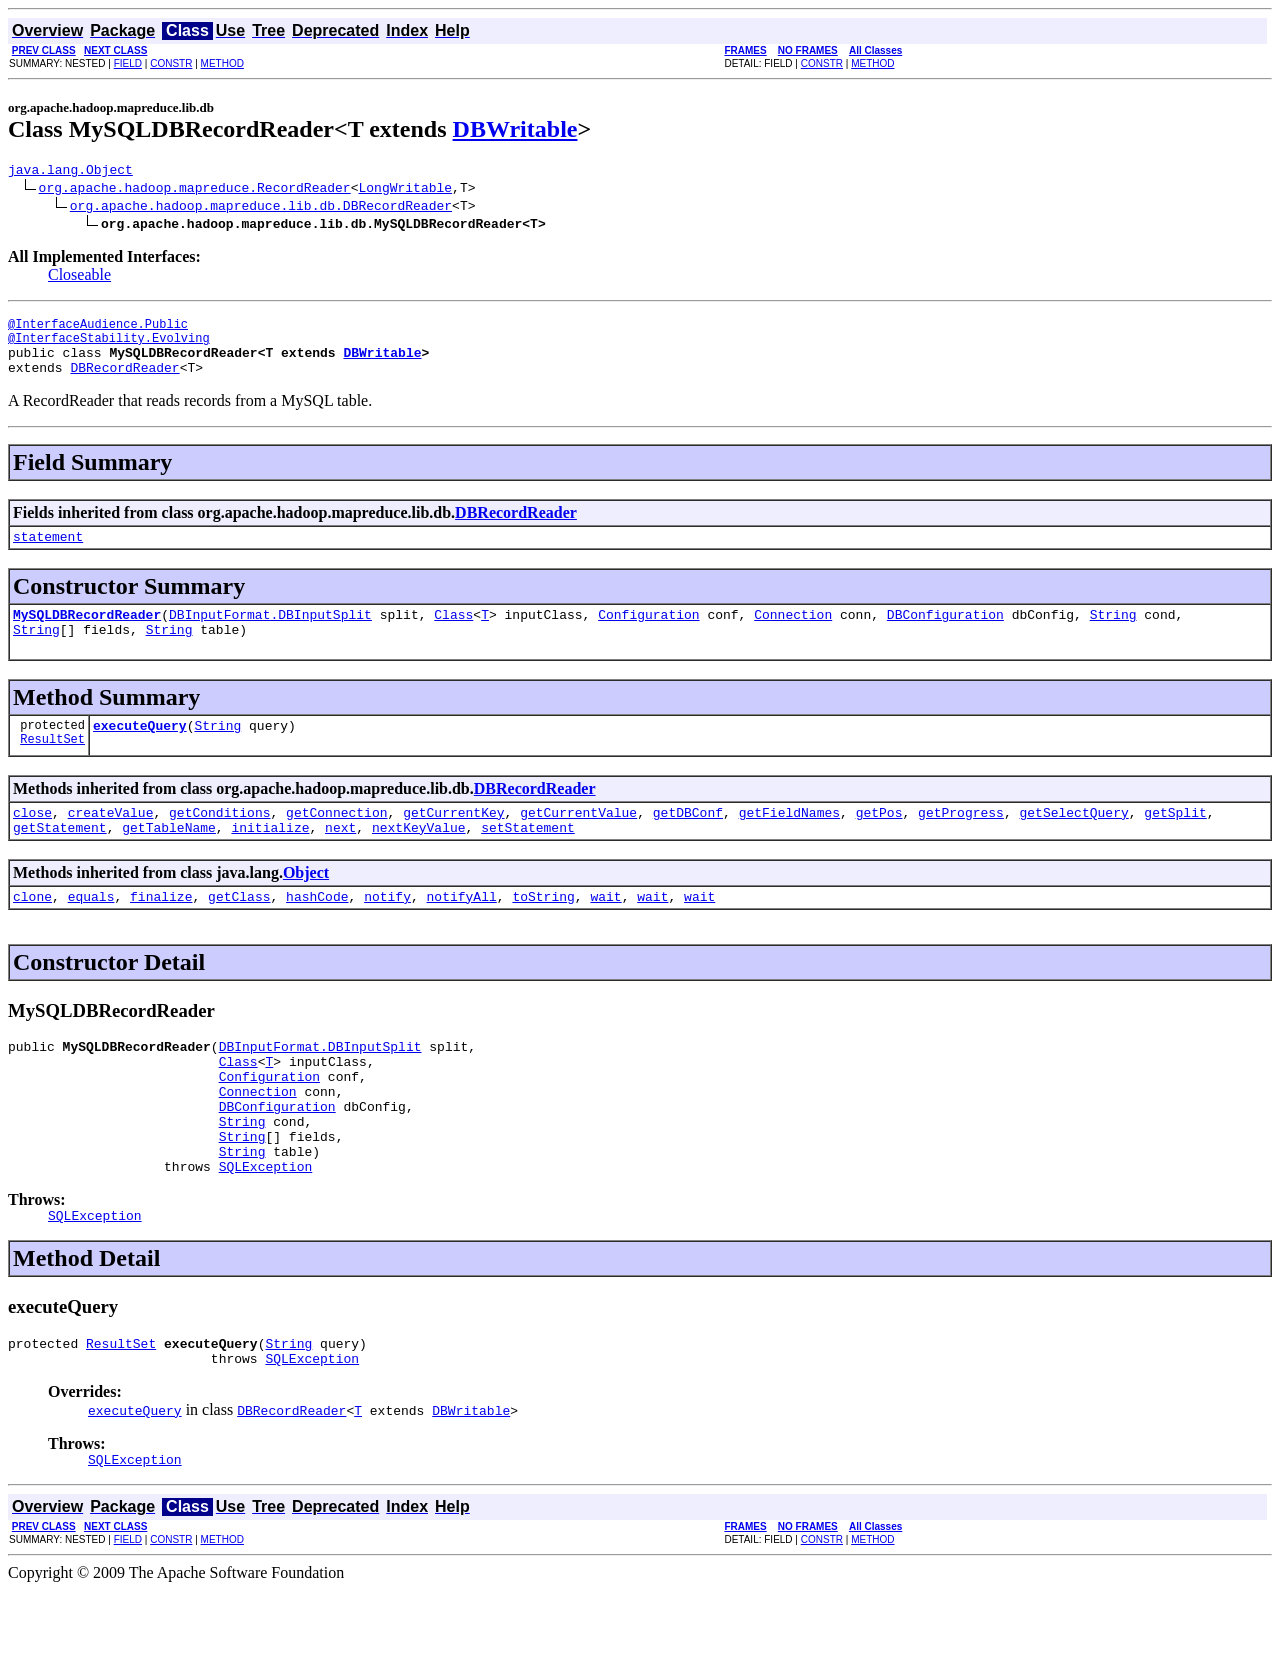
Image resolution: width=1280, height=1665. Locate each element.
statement (48, 554)
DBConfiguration (945, 635)
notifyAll (462, 932)
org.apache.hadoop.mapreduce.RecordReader (195, 190)
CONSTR (171, 63)
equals (91, 932)
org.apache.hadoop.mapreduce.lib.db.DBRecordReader (261, 208)
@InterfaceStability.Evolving (109, 346)
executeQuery (140, 752)
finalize (161, 932)
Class (453, 635)
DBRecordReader (124, 382)
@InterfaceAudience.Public (98, 329)
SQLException (266, 1229)
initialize (270, 860)
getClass (239, 932)
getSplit (1175, 842)
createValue (111, 842)
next (340, 860)
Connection (793, 635)
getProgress (961, 842)
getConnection (336, 842)
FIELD (128, 63)
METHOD (222, 63)
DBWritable (515, 129)
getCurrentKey (453, 842)
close (32, 842)
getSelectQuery (1073, 842)
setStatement (528, 860)
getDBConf (688, 842)
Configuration (648, 635)
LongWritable (405, 190)
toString (543, 932)
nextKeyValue (419, 860)
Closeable (79, 277)
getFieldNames (789, 842)
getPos (879, 842)
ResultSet (52, 768)
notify (387, 932)
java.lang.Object (70, 172)
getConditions (219, 842)
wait (605, 932)
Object (306, 905)
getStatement (60, 860)
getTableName (169, 860)
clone (32, 932)
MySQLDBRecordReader (87, 635)
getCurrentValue (578, 842)
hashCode (317, 932)
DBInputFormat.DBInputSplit (270, 635)
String (1113, 635)
